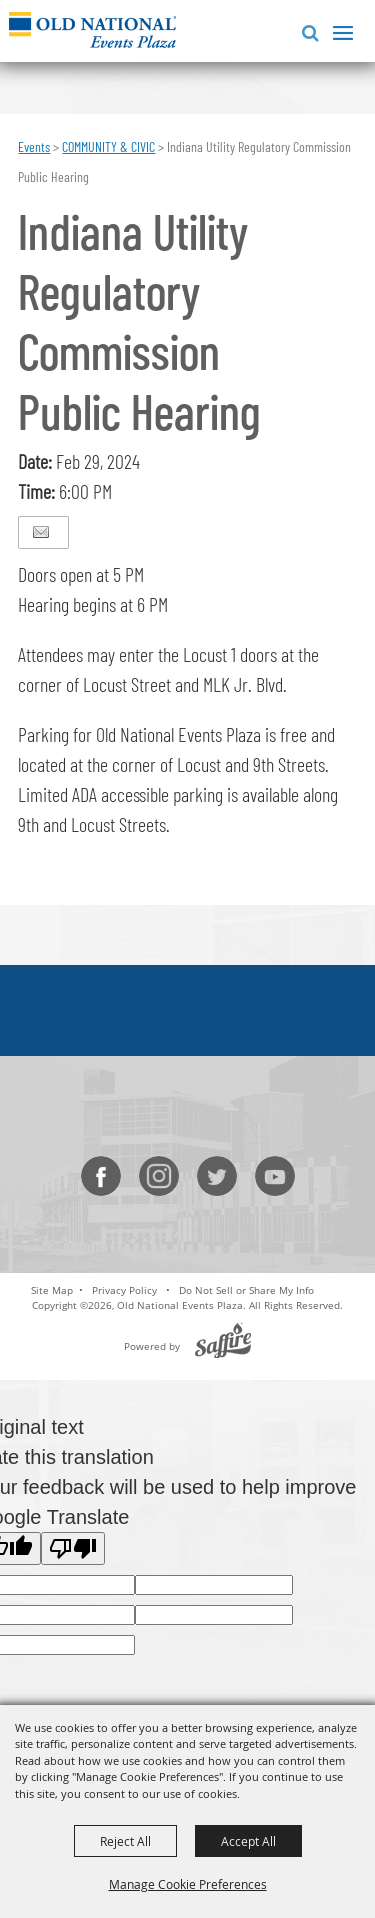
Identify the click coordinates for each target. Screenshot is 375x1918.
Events (34, 146)
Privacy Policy (124, 1290)
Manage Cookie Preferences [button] (188, 1884)
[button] (306, 30)
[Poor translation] (73, 1548)
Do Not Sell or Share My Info (246, 1290)
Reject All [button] (125, 1841)
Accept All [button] (248, 1841)
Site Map (52, 1290)
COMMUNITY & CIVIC (108, 146)
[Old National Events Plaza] (92, 29)
